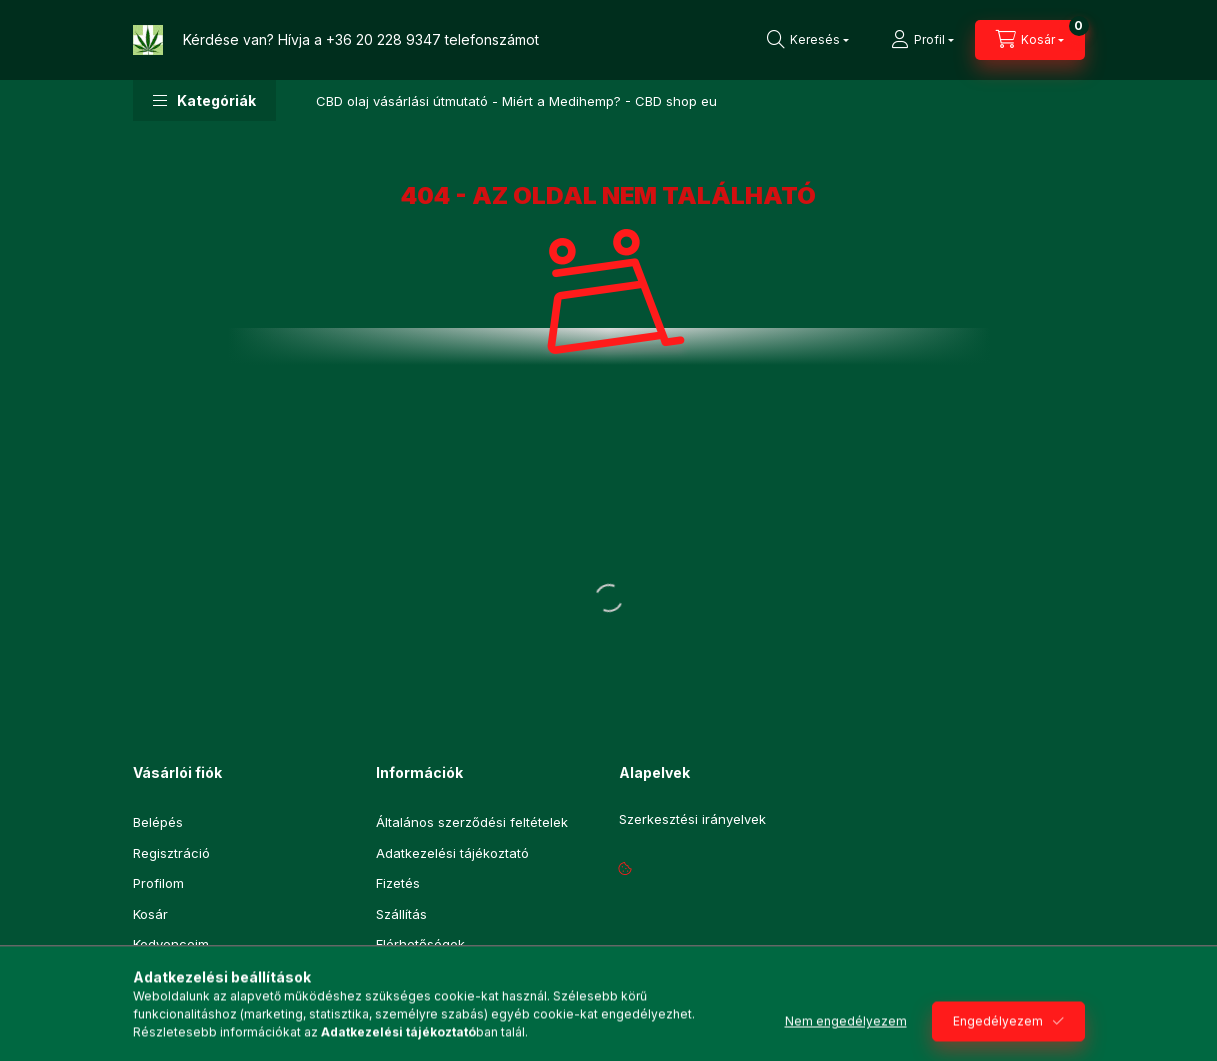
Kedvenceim (171, 944)
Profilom (158, 883)
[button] (204, 100)
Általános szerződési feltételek (472, 822)
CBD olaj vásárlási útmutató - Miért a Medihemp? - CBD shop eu (516, 101)
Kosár (150, 914)
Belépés (158, 822)
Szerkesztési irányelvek (692, 819)
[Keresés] (808, 40)
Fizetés (398, 883)
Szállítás (401, 914)
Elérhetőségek (420, 944)
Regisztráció (171, 853)
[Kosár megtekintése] (1030, 40)
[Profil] (922, 40)
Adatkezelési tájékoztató (452, 853)
